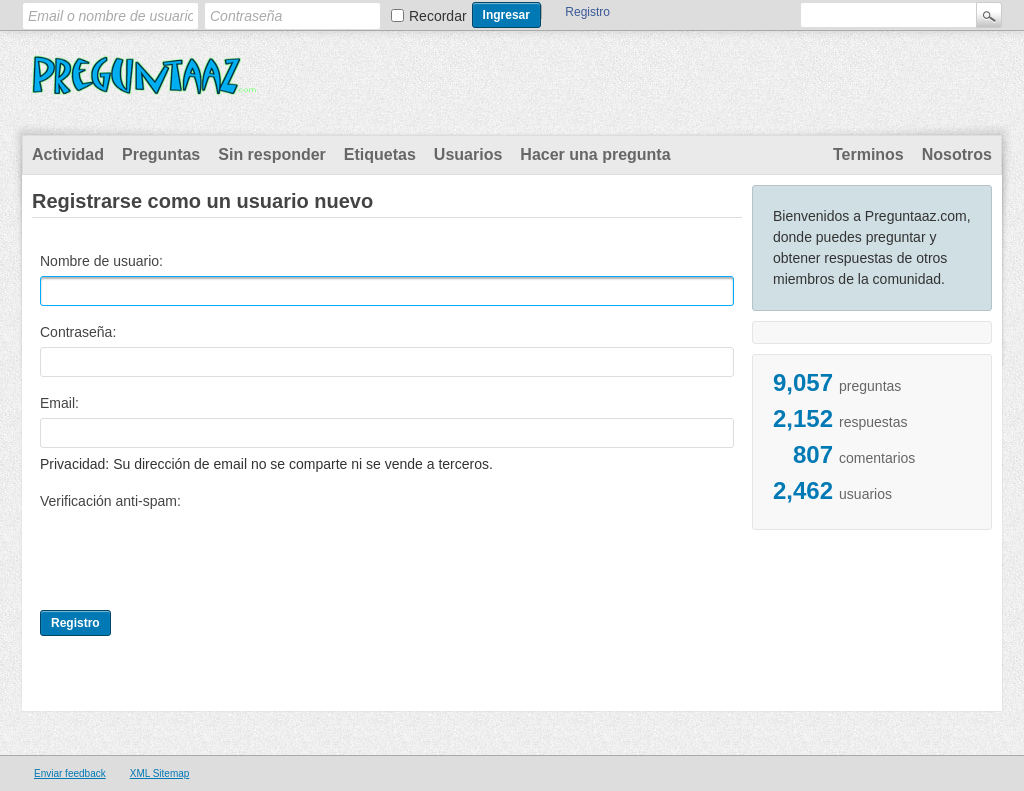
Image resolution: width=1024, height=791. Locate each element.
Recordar (438, 16)
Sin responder (272, 154)
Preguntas (161, 154)
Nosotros (957, 154)
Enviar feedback (70, 773)
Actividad (68, 154)
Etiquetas (380, 154)
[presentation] (192, 555)
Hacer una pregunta (595, 154)
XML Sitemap (160, 773)
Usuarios (468, 154)
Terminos (868, 154)
